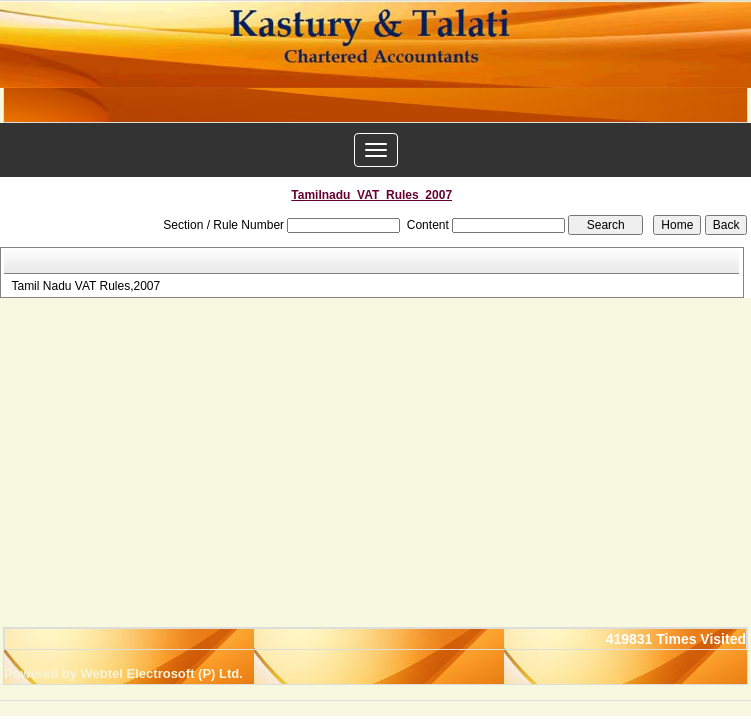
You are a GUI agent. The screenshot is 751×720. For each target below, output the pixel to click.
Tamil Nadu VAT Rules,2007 (85, 286)
